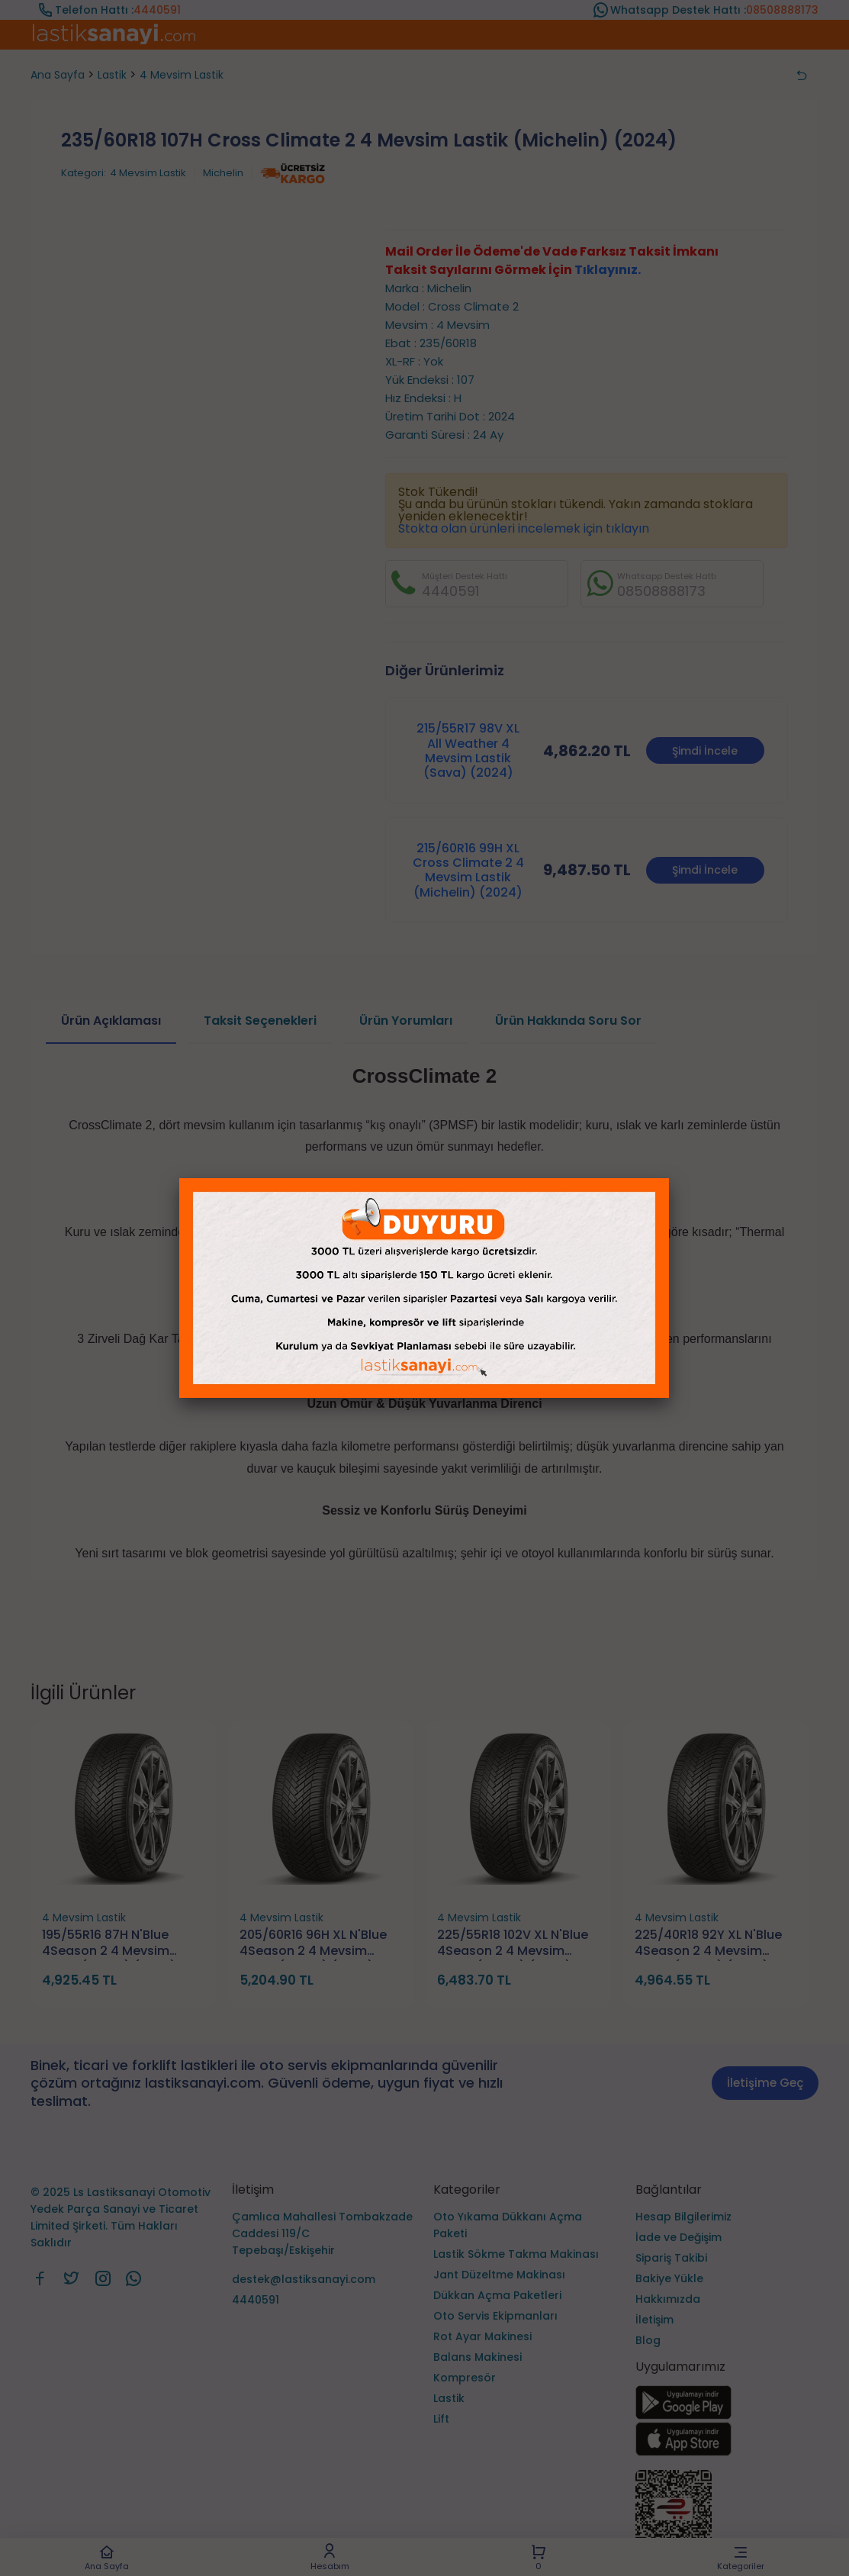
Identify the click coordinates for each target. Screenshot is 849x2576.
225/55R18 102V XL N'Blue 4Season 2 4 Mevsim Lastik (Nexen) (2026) (512, 1944)
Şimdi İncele (705, 750)
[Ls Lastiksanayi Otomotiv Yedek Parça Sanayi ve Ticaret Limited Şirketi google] (683, 2415)
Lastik (112, 74)
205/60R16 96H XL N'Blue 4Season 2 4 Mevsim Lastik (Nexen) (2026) (313, 1944)
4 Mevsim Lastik (182, 74)
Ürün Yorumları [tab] (405, 1020)
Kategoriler (741, 2557)
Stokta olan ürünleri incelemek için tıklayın (523, 528)
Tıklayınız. (607, 270)
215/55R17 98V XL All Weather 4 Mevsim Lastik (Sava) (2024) (467, 750)
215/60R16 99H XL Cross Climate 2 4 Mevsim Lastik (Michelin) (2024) (468, 870)
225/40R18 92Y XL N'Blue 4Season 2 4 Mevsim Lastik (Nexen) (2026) (708, 1944)
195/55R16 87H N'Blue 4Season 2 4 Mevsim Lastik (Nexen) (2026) (109, 1944)
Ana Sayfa (107, 2557)
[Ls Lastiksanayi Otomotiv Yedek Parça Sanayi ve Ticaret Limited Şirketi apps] (683, 2452)
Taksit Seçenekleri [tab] (260, 1020)
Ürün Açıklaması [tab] (111, 1020)
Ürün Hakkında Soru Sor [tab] (568, 1020)
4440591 (157, 10)
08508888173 (782, 10)
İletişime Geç (765, 2083)
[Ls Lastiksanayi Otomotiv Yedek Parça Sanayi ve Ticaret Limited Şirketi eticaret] (726, 2517)
